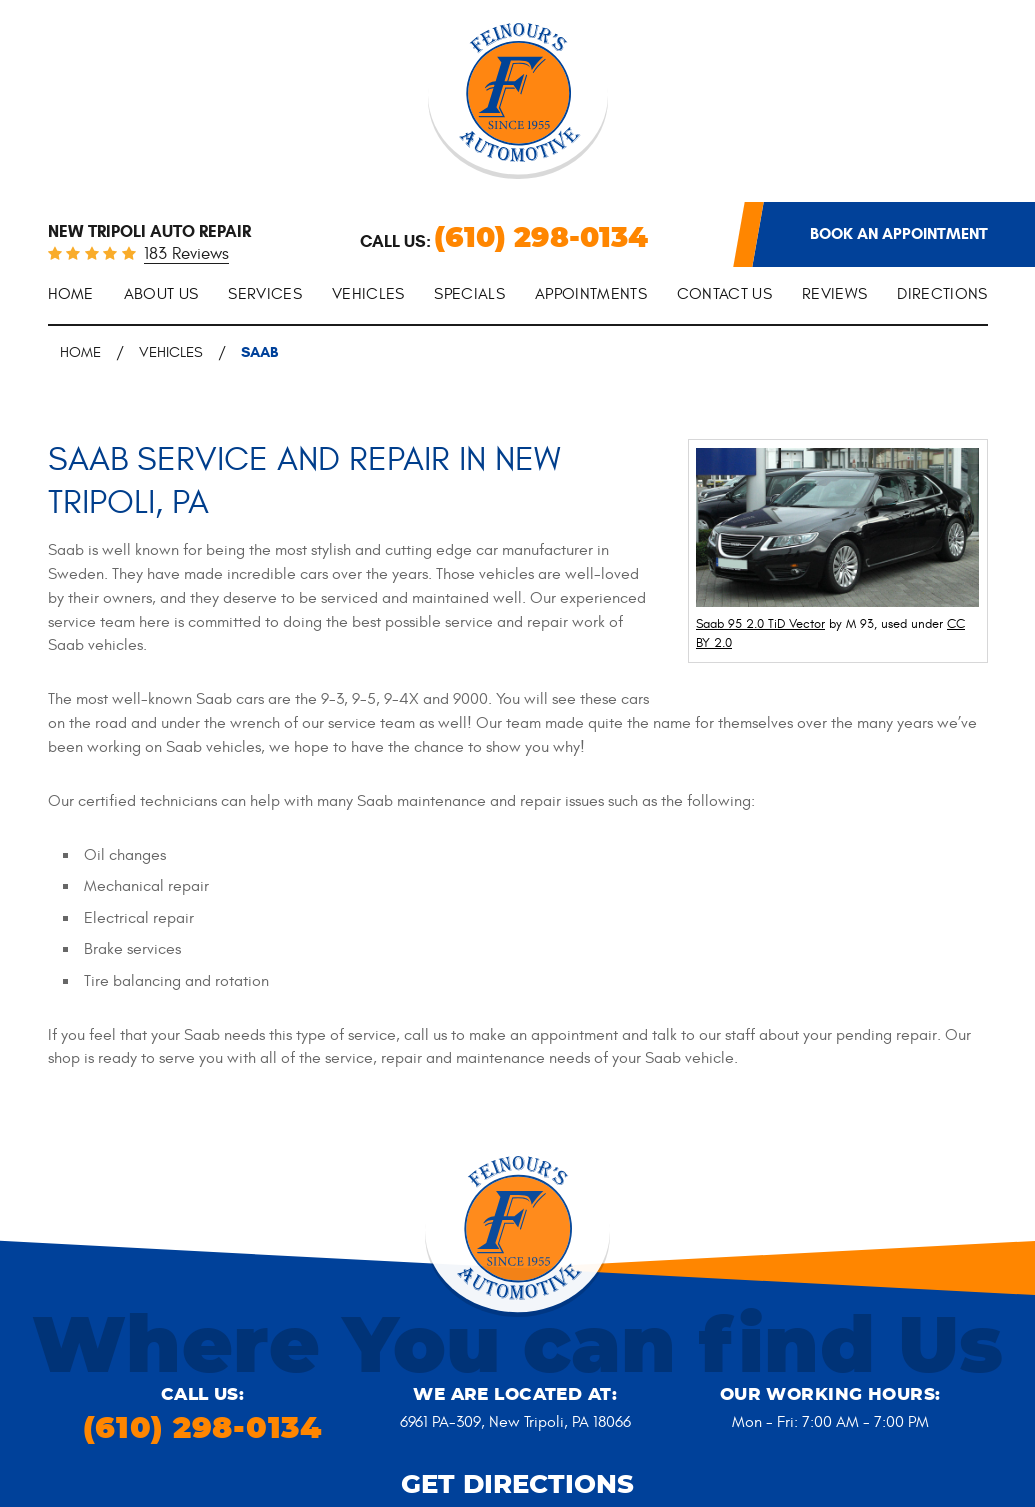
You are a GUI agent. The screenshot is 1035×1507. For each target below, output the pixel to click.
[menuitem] (71, 295)
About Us (161, 294)
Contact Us (724, 294)
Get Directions (517, 1485)
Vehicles (368, 294)
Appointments (591, 294)
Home (71, 294)
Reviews (834, 294)
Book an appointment (899, 233)
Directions (942, 294)
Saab (259, 352)
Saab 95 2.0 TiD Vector (760, 624)
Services (265, 294)
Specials (469, 294)
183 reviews (186, 255)
